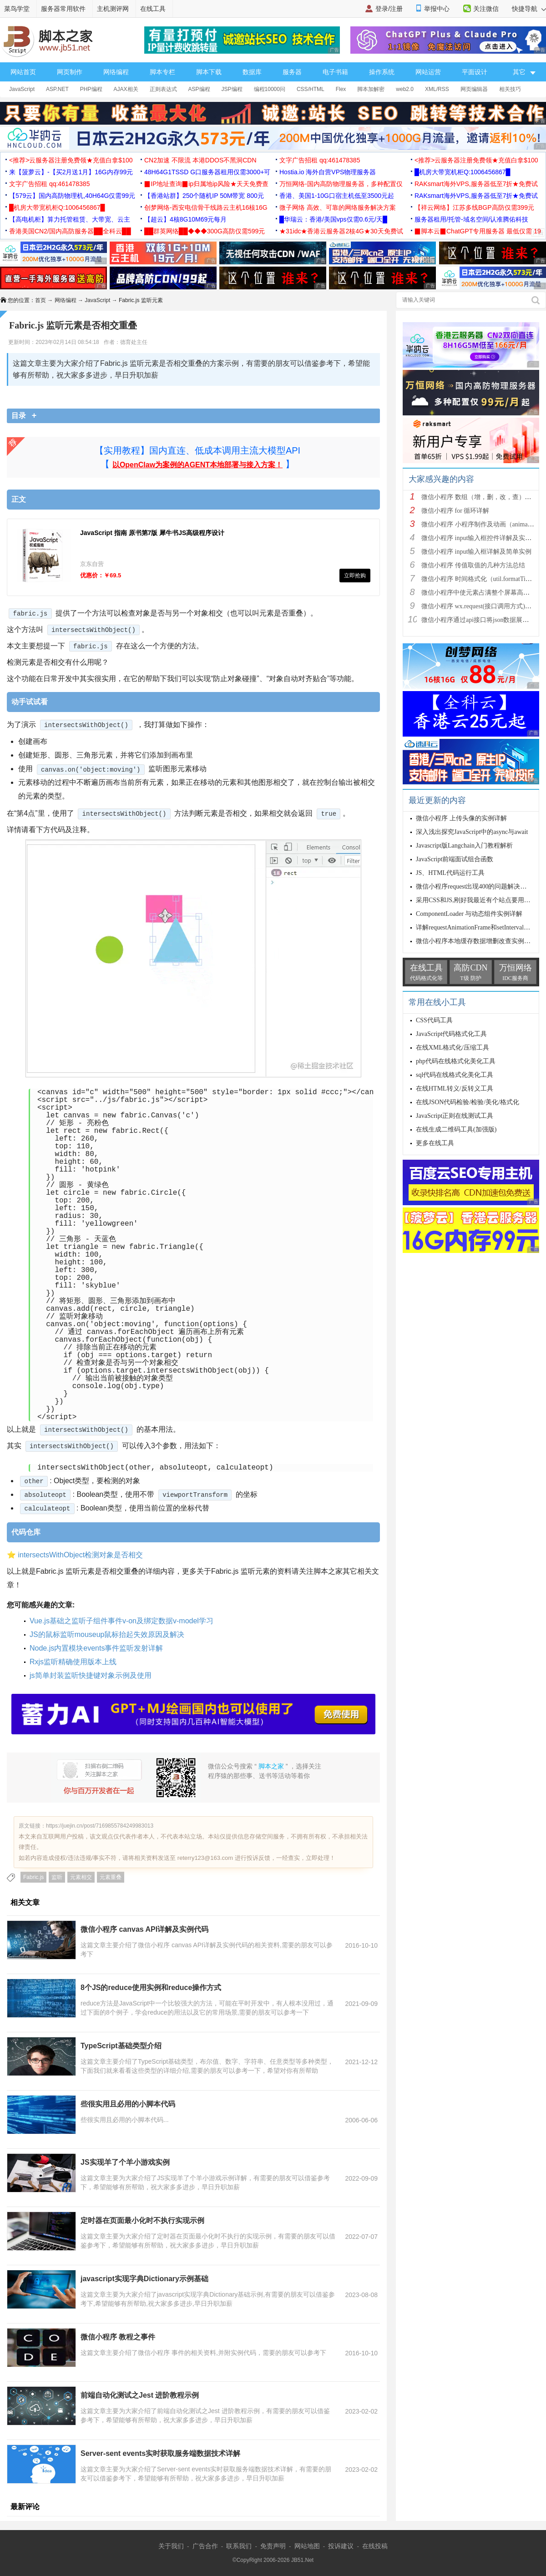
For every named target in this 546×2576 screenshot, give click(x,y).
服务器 (292, 72)
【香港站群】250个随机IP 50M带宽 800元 (204, 195)
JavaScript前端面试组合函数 (454, 859)
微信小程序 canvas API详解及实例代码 (144, 1929)
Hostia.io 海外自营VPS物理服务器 (327, 172)
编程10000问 (269, 89)
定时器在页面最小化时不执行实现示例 (142, 2220)
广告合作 (205, 2546)
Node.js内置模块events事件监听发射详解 (96, 1648)
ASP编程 (199, 89)
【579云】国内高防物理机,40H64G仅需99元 (72, 195)
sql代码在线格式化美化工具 (454, 1074)
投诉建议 (341, 2546)
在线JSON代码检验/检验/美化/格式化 (467, 1102)
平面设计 (474, 72)
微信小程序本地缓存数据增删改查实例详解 (476, 941)
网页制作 (69, 72)
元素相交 (81, 1877)
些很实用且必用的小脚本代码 (128, 2104)
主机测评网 (113, 8)
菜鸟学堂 (17, 8)
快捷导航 (529, 8)
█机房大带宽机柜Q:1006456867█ (462, 172)
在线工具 (153, 8)
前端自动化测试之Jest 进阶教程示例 (140, 2395)
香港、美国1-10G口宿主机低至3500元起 (336, 195)
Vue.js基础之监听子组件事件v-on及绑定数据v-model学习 (121, 1621)
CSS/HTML (310, 89)
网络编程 (116, 72)
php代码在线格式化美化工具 (455, 1061)
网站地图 (307, 2546)
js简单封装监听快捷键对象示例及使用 (91, 1675)
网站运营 (428, 72)
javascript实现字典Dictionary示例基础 (144, 2279)
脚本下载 (209, 72)
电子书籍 (335, 72)
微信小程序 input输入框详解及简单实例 (476, 551)
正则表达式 (163, 89)
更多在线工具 (435, 1143)
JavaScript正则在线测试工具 (454, 1115)
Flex (341, 89)
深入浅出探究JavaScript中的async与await (472, 831)
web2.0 (405, 89)
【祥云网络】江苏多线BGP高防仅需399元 (474, 207)
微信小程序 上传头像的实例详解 (461, 818)
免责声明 (273, 2546)
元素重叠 (110, 1877)
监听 (56, 1877)
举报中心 (437, 8)
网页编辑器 (474, 89)
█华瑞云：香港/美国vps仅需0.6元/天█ (333, 219)
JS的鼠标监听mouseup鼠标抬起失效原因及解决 (107, 1634)
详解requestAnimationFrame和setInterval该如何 (479, 927)
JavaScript (22, 89)
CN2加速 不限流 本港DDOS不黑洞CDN (200, 160)
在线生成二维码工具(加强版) (456, 1129)
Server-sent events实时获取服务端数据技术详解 (160, 2453)
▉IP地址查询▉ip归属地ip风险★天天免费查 (206, 183)
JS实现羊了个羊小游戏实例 (125, 2162)
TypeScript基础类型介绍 (121, 2046)
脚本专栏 (162, 72)
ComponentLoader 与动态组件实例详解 (469, 913)
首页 (40, 300)
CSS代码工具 (434, 1020)
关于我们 (171, 2546)
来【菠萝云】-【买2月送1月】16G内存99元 (71, 172)
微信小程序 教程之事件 (118, 2337)
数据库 (252, 72)
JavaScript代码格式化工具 (451, 1033)
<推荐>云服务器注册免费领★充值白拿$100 (71, 160)
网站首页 (23, 72)
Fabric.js (33, 1877)
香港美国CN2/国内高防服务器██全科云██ (70, 231)
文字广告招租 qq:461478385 (319, 160)
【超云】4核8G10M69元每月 (185, 219)
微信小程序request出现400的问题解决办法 (474, 886)
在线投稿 (375, 2546)
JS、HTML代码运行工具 (450, 872)
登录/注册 (389, 8)
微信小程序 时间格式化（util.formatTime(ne (481, 579)
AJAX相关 (126, 89)
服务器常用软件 (63, 8)
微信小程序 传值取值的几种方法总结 (473, 565)
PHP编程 (91, 89)
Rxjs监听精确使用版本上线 (73, 1662)
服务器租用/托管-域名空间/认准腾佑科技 (471, 219)
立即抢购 (355, 575)
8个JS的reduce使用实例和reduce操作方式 (151, 1987)
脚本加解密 (370, 89)
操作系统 (381, 72)
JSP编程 (232, 89)
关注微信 (486, 8)
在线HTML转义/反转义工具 (454, 1088)
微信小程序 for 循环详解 (455, 510)
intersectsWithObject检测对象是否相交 (80, 1555)
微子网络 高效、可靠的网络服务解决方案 (337, 207)
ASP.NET (57, 89)
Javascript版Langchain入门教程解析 (464, 845)
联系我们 (239, 2546)
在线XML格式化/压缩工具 (452, 1047)
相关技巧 (510, 89)
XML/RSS (437, 89)
